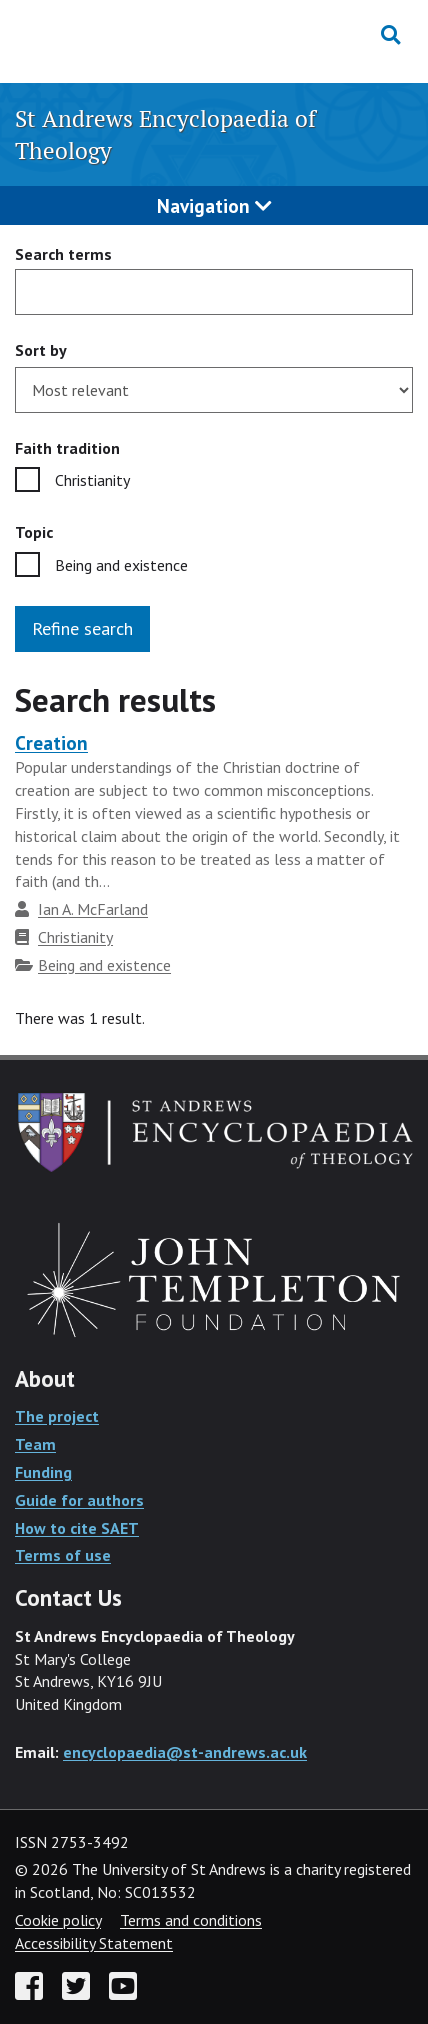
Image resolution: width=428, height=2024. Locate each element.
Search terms (63, 254)
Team (35, 1444)
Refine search (82, 628)
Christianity (92, 480)
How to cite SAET (77, 1528)
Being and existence (121, 565)
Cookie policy (58, 1920)
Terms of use (63, 1555)
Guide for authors (79, 1500)
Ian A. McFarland (93, 909)
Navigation (214, 205)
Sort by (41, 350)
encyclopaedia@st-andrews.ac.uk (185, 1752)
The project (57, 1416)
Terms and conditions (191, 1920)
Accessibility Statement (94, 1943)
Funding (43, 1472)
